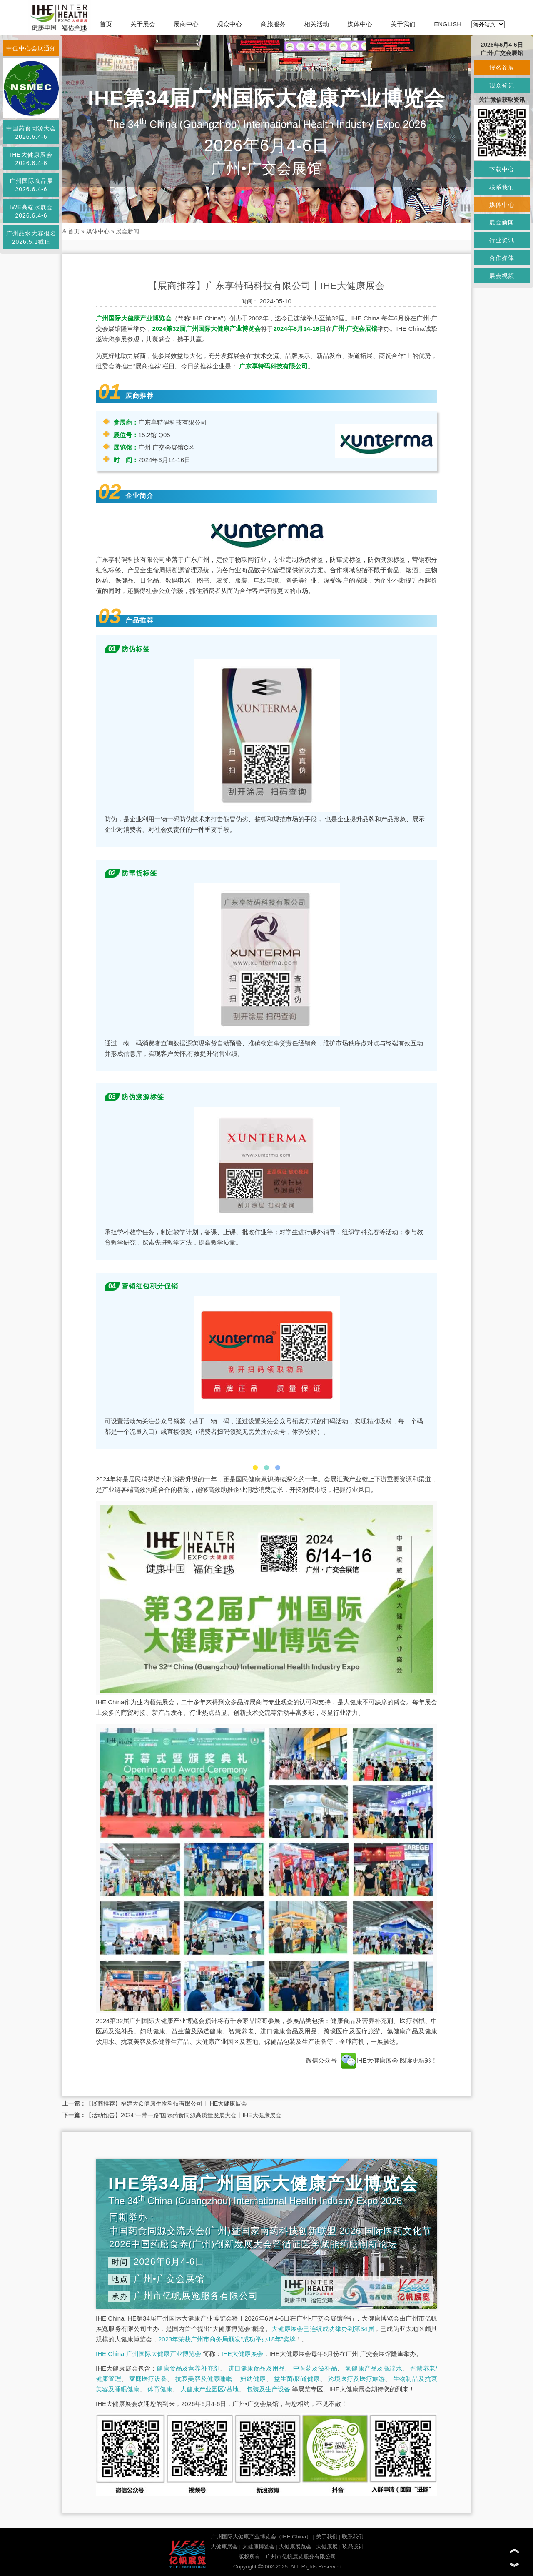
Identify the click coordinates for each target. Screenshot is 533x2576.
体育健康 (159, 2389)
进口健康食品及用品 (256, 2368)
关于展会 (142, 24)
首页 (106, 24)
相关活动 (316, 24)
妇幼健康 (253, 2378)
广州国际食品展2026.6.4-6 (31, 185)
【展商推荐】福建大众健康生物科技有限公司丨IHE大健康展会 (166, 2103)
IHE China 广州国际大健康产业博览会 (148, 2353)
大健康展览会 (295, 2546)
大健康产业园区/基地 (209, 2389)
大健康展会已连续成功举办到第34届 (322, 2328)
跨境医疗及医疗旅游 (356, 2378)
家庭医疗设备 (148, 2378)
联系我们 (353, 2536)
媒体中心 (359, 24)
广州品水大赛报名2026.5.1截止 (31, 237)
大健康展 (327, 2546)
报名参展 (501, 67)
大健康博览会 (258, 2546)
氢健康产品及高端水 (373, 2368)
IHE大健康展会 (369, 2060)
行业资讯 (501, 240)
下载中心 (501, 169)
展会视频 (501, 276)
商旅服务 (273, 24)
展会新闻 (127, 231)
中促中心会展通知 (31, 48)
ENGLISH (447, 24)
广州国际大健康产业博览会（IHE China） (261, 2536)
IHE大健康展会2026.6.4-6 (31, 158)
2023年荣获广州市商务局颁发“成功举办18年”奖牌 (227, 2339)
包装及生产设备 (268, 2389)
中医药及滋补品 (315, 2368)
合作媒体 (501, 258)
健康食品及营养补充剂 (188, 2368)
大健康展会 (224, 2546)
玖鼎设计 (353, 2546)
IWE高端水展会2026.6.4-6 (31, 211)
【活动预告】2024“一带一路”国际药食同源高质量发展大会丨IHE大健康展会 (183, 2115)
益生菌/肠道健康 (297, 2378)
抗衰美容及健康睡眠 (203, 2378)
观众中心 (229, 24)
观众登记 (501, 85)
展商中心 (186, 24)
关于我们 (403, 24)
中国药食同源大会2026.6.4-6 (31, 132)
